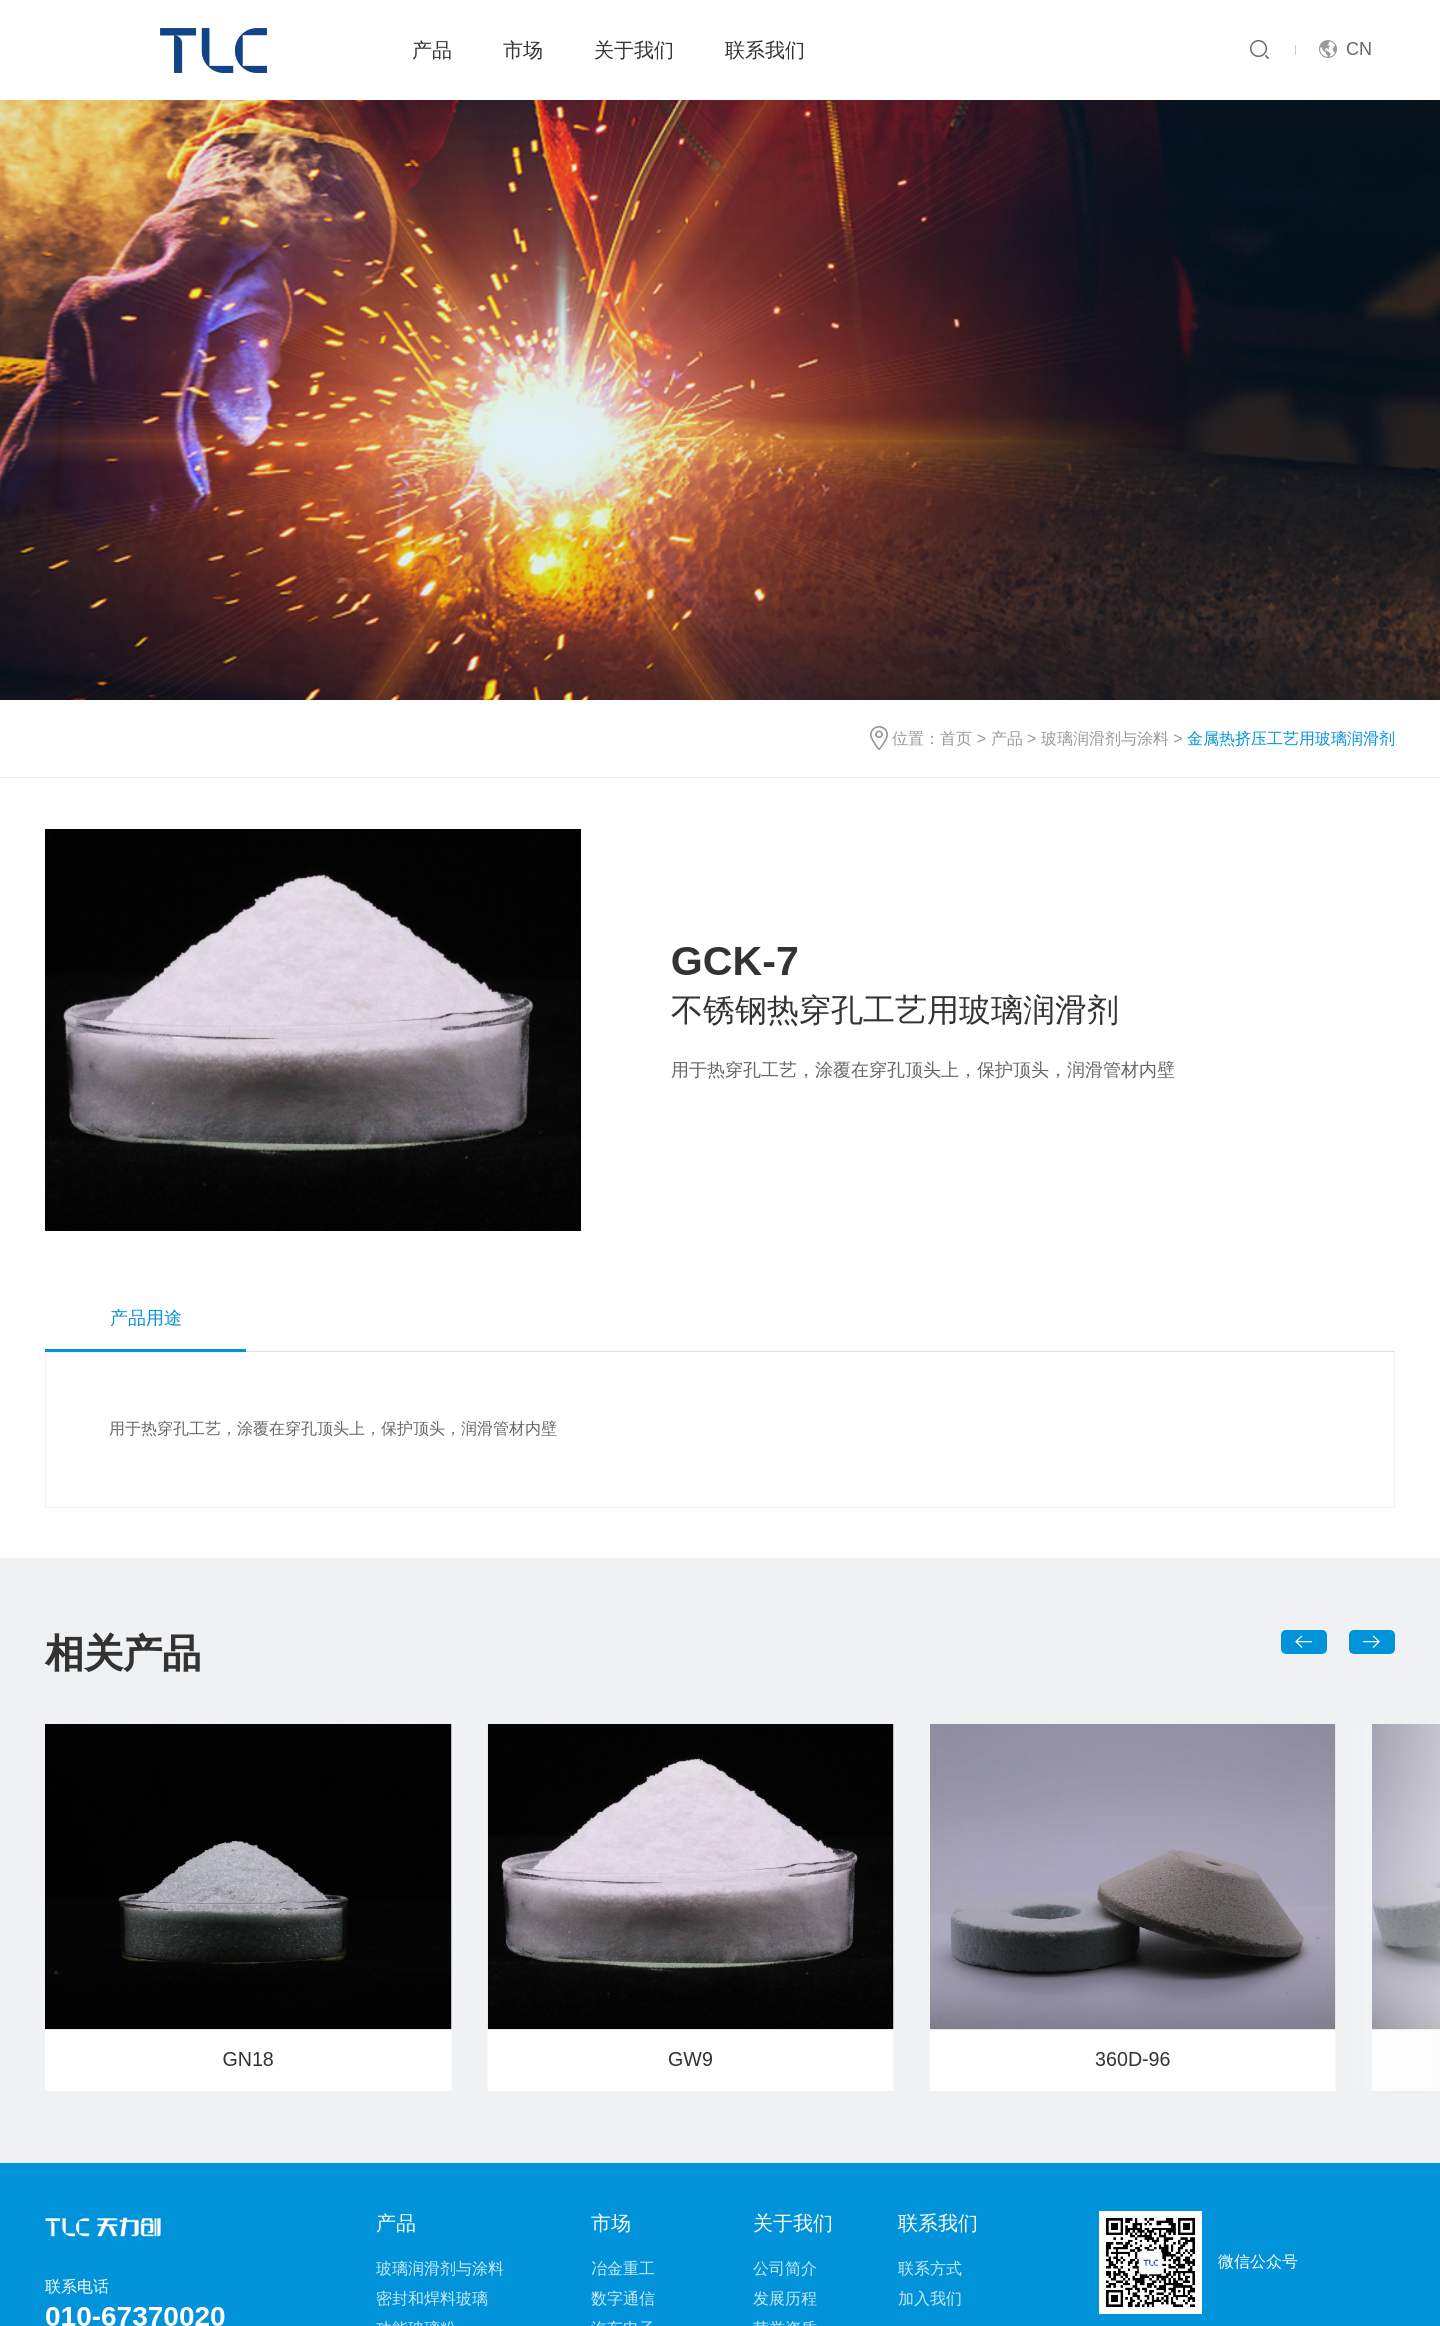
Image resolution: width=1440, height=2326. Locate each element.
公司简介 (785, 2029)
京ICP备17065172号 (939, 2294)
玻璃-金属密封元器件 (450, 2179)
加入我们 (930, 2059)
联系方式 (930, 2029)
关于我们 (634, 50)
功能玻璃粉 (416, 2089)
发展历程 (785, 2059)
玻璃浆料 (408, 2119)
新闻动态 (785, 2119)
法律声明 (720, 2264)
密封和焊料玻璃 (432, 2059)
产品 (432, 50)
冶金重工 (623, 2029)
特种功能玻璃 (424, 2149)
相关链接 (816, 2264)
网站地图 (624, 2264)
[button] (1304, 1403)
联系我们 (765, 50)
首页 (956, 500)
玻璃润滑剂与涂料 (1105, 500)
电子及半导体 (639, 2119)
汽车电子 (623, 2089)
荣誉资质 (785, 2089)
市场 (523, 50)
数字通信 (623, 2059)
